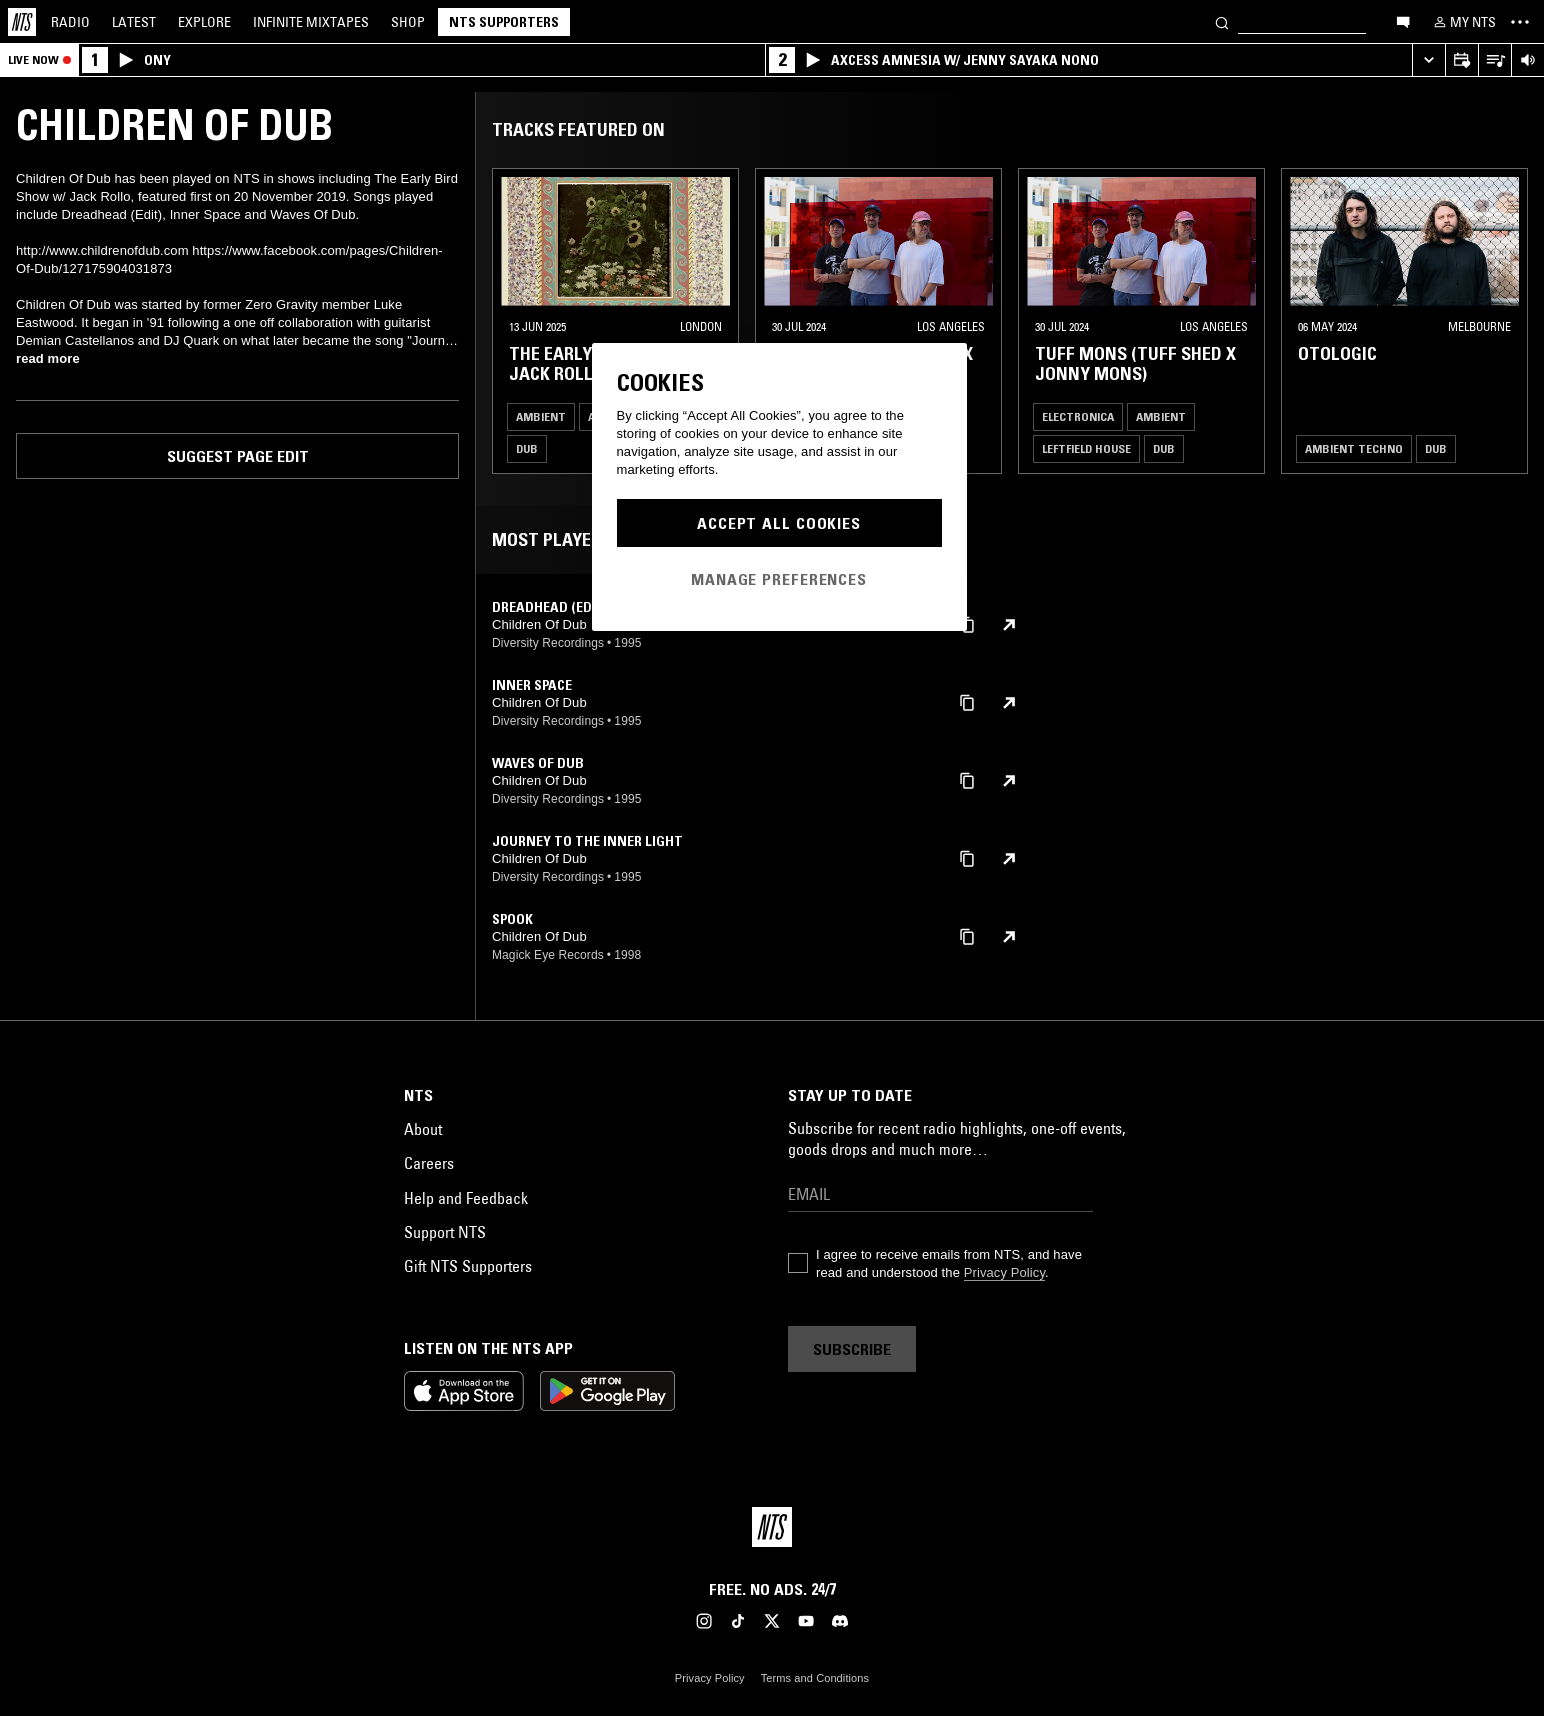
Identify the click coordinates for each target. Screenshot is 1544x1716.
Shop (408, 22)
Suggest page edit (238, 456)
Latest (134, 22)
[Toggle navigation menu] (1520, 22)
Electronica (1078, 416)
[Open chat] (1403, 21)
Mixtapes (311, 22)
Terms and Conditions (815, 1678)
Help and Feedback (466, 1198)
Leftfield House (1086, 448)
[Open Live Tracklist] (1494, 60)
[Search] (1222, 21)
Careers (429, 1163)
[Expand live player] (1428, 60)
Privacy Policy (1004, 1272)
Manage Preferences (779, 579)
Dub (527, 448)
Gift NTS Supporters (468, 1266)
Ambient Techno (1354, 448)
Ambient (541, 416)
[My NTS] (1463, 22)
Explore (204, 22)
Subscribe (852, 1349)
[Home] (22, 22)
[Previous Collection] (1506, 321)
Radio (70, 22)
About (423, 1129)
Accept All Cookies (779, 523)
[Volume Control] (1527, 60)
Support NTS (445, 1232)
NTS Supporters (504, 22)
